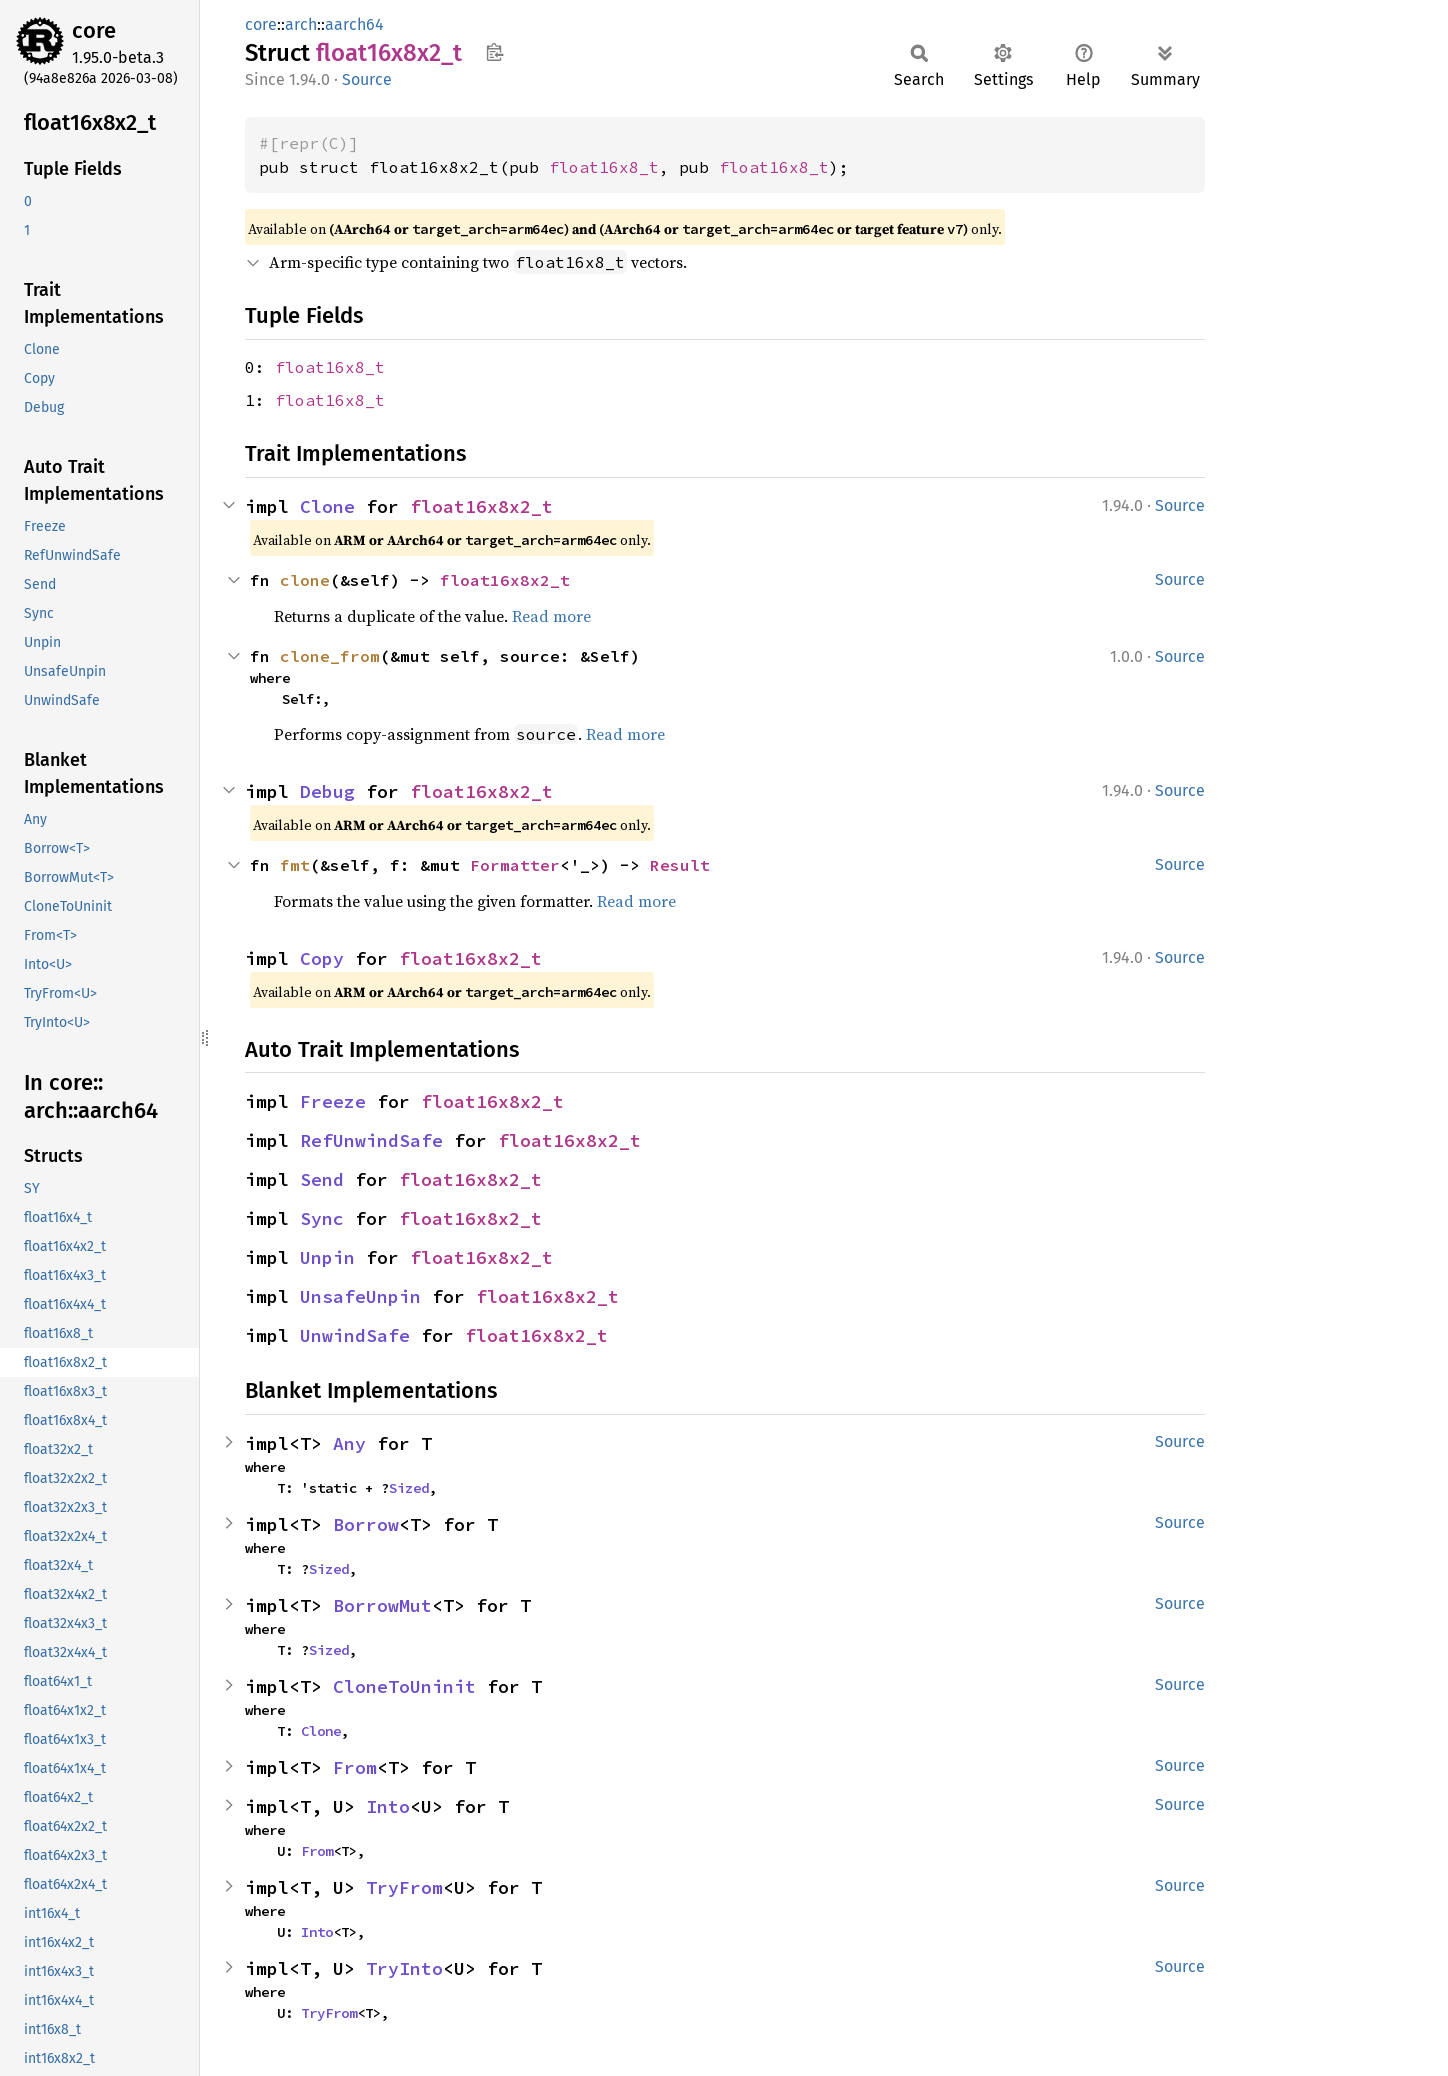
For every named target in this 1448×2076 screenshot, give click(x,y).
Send (322, 1179)
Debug (327, 791)
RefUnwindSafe (371, 1140)
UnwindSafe (355, 1335)
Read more (551, 616)
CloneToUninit (404, 1686)
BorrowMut (382, 1605)
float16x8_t (604, 167)
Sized (409, 1488)
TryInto (404, 1968)
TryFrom (404, 1887)
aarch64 (354, 24)
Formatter (515, 865)
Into (388, 1806)
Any (349, 1443)
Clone (327, 506)
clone (305, 580)
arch (301, 24)
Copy (322, 958)
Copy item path (494, 52)
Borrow (366, 1524)
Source (367, 79)
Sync (322, 1218)
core (94, 30)
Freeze (333, 1101)
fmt (295, 865)
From (355, 1767)
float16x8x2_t (481, 506)
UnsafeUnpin (360, 1296)
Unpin (327, 1257)
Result (680, 865)
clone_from (330, 656)
